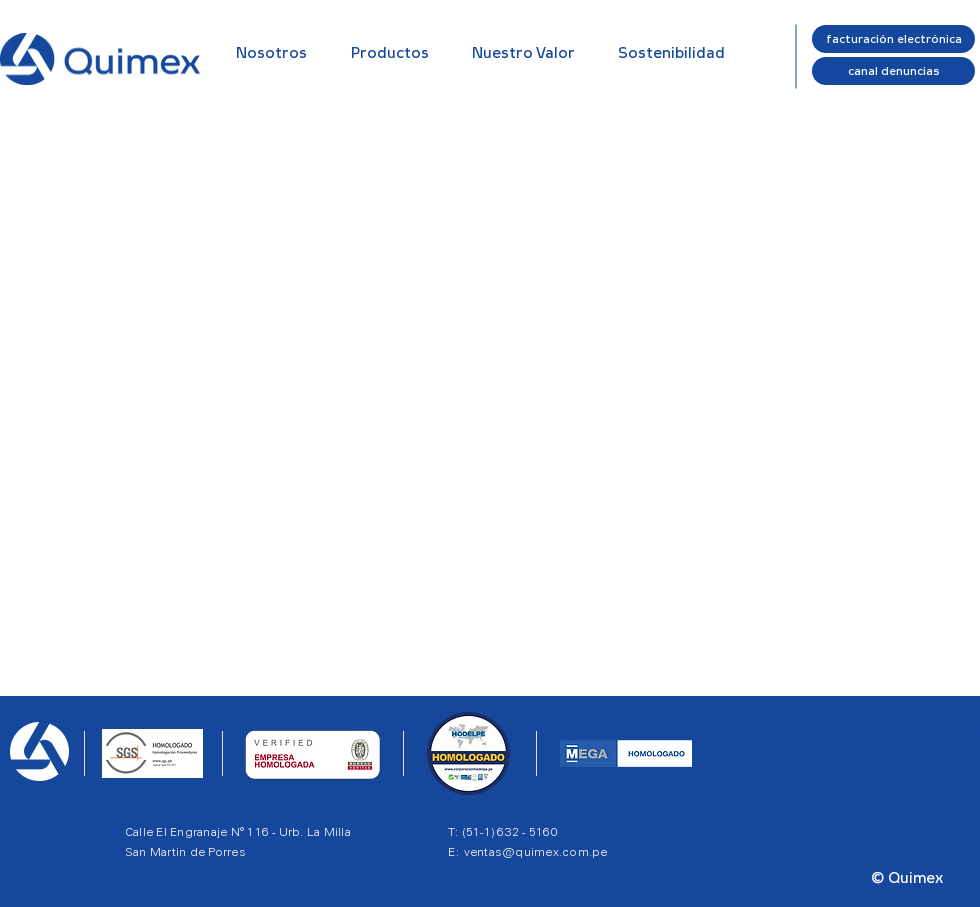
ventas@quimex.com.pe (536, 851)
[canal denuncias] (893, 71)
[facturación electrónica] (893, 39)
